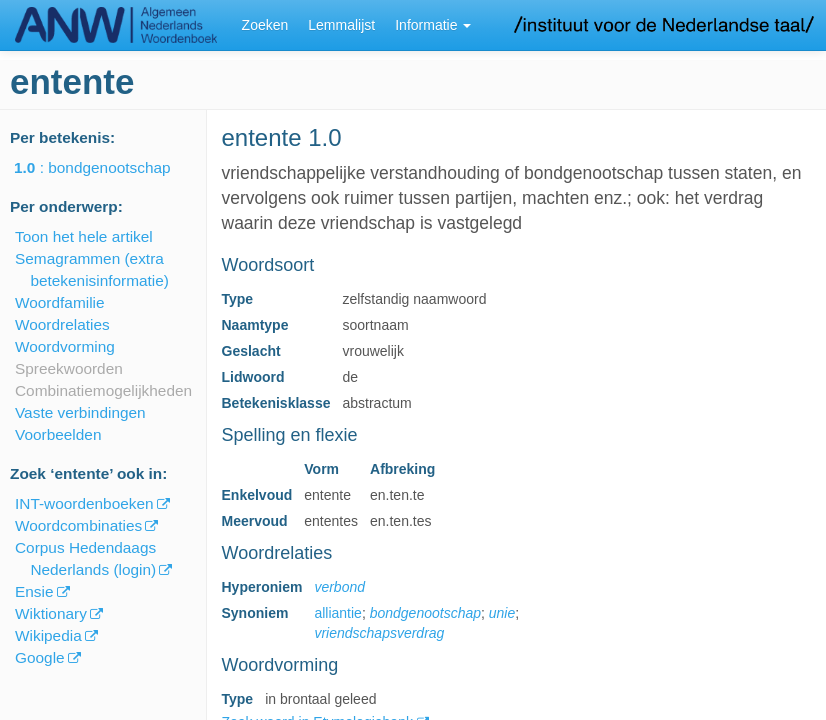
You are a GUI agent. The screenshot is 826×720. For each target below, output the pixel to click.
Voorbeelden (58, 434)
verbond (339, 587)
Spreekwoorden (69, 368)
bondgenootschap (425, 613)
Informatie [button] (433, 25)
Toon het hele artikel (84, 236)
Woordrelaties (62, 324)
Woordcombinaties (78, 525)
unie (502, 613)
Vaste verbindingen (80, 412)
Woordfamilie (60, 302)
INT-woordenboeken (84, 503)
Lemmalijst (341, 25)
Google (40, 657)
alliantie (337, 613)
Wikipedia (48, 635)
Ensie (34, 591)
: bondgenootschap (106, 167)
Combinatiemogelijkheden (103, 390)
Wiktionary (51, 613)
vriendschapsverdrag (379, 633)
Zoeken (265, 25)
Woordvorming (65, 346)
